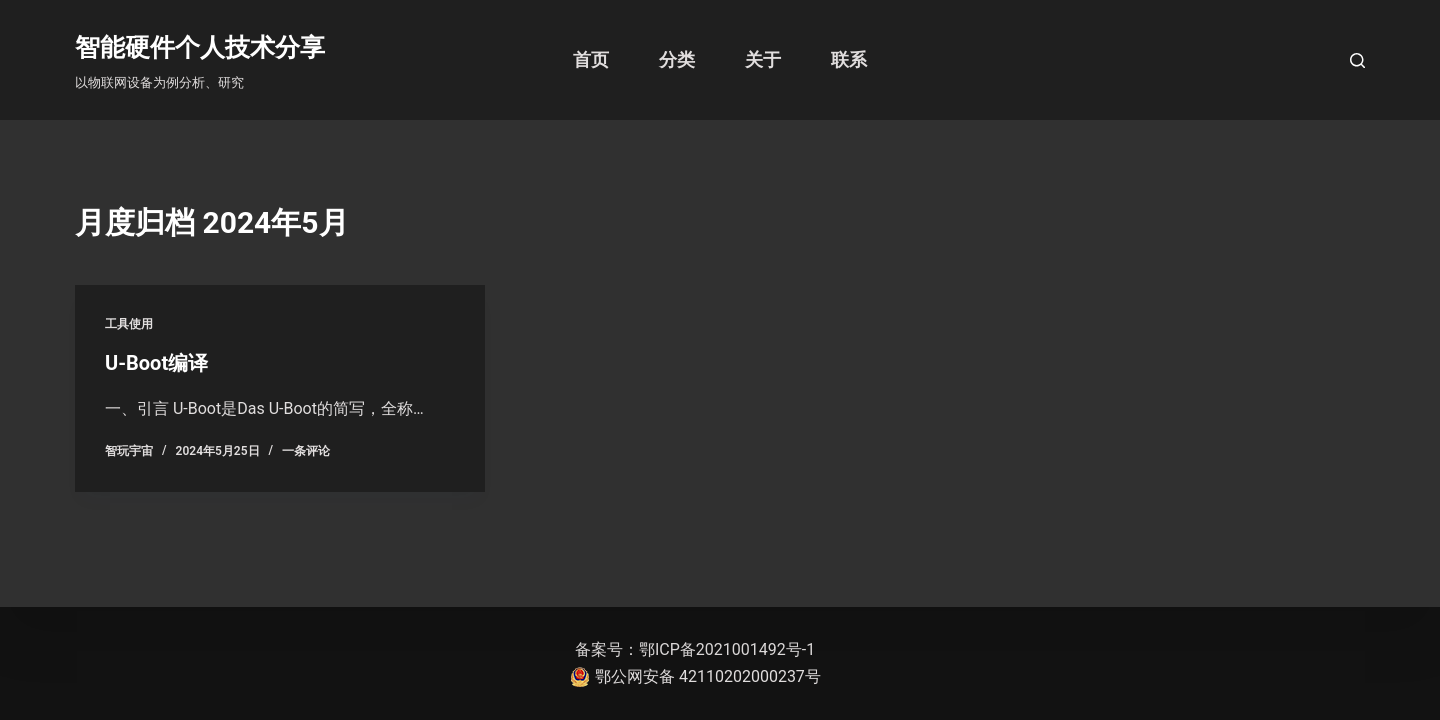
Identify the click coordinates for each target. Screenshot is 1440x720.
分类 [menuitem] (677, 59)
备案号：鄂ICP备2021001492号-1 (695, 649)
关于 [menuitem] (763, 59)
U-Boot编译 (156, 363)
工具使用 (129, 324)
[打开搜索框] (1357, 60)
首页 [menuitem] (591, 59)
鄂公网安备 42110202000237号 (695, 677)
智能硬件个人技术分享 (200, 47)
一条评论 (306, 451)
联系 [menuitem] (849, 59)
